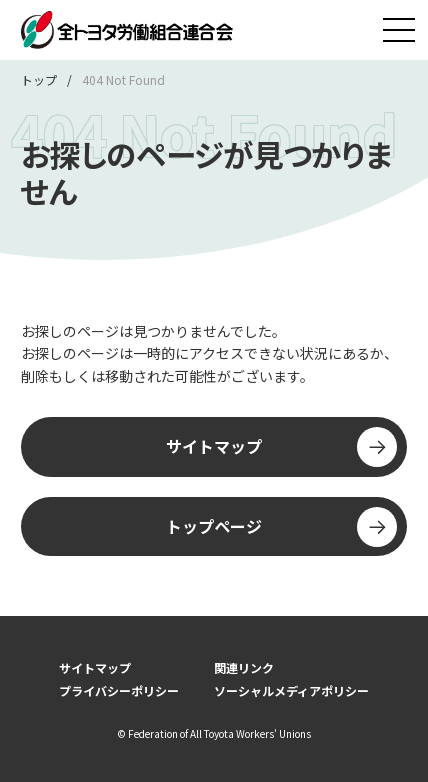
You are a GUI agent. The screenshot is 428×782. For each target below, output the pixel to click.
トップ (39, 79)
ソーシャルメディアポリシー (291, 690)
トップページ (281, 527)
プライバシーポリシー (119, 690)
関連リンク (244, 667)
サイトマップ (281, 447)
